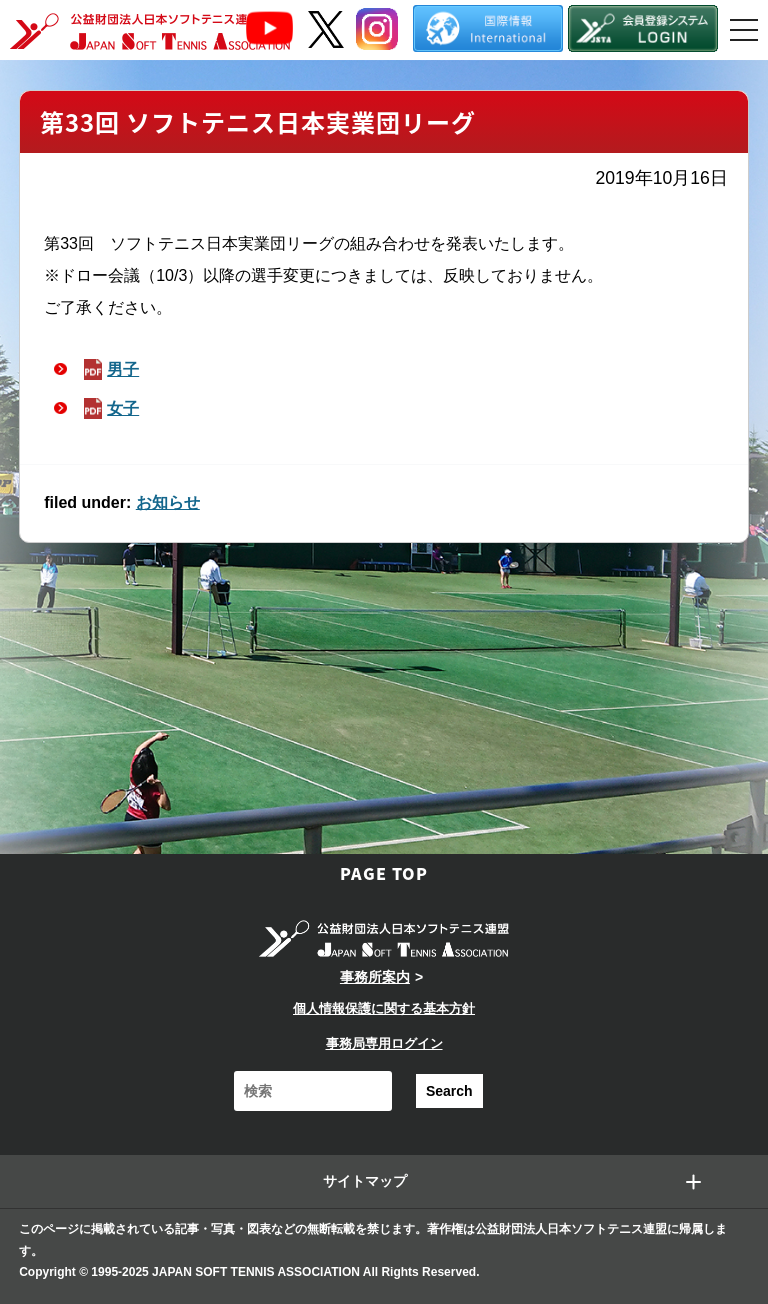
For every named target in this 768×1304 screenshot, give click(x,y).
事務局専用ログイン (384, 1043)
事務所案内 (375, 977)
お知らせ (168, 502)
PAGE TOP (384, 873)
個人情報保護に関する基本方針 (384, 1008)
